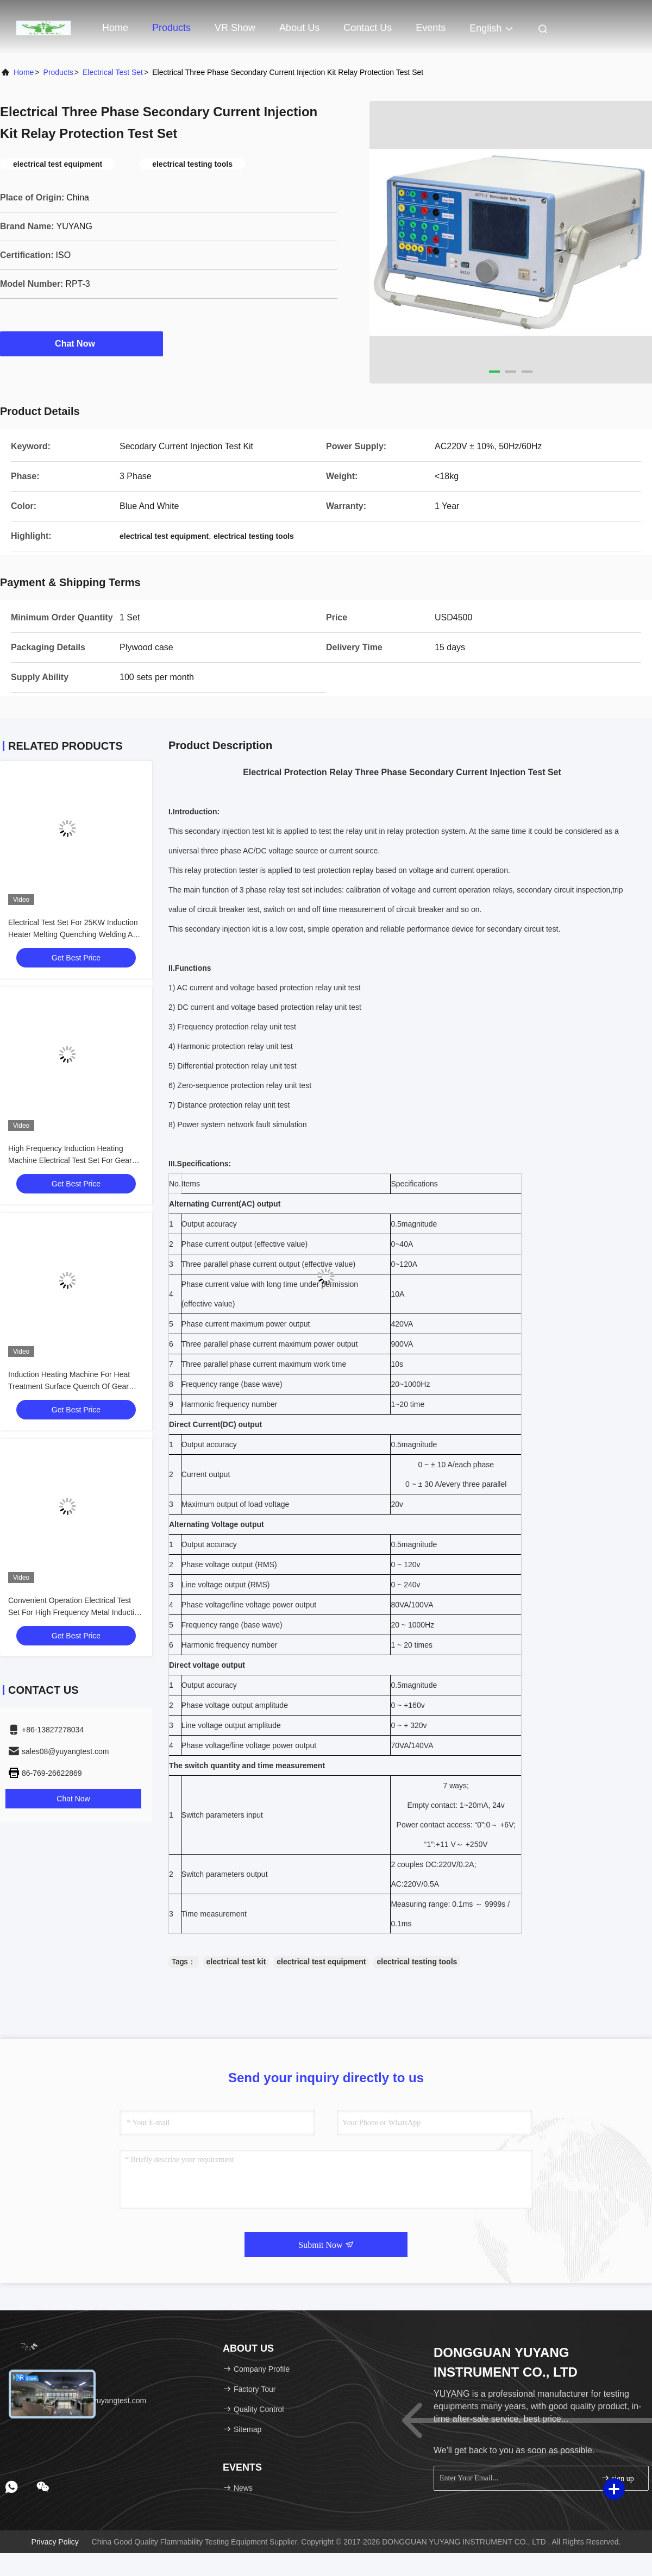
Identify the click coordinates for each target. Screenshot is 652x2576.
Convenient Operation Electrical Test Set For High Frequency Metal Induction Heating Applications (75, 1612)
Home (115, 27)
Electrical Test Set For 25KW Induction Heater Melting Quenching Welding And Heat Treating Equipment (74, 934)
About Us (299, 27)
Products (171, 27)
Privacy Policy (55, 2541)
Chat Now (81, 343)
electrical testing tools (417, 1961)
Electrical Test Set (113, 72)
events (431, 27)
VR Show (235, 27)
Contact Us (367, 27)
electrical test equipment (321, 1961)
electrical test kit (236, 1961)
